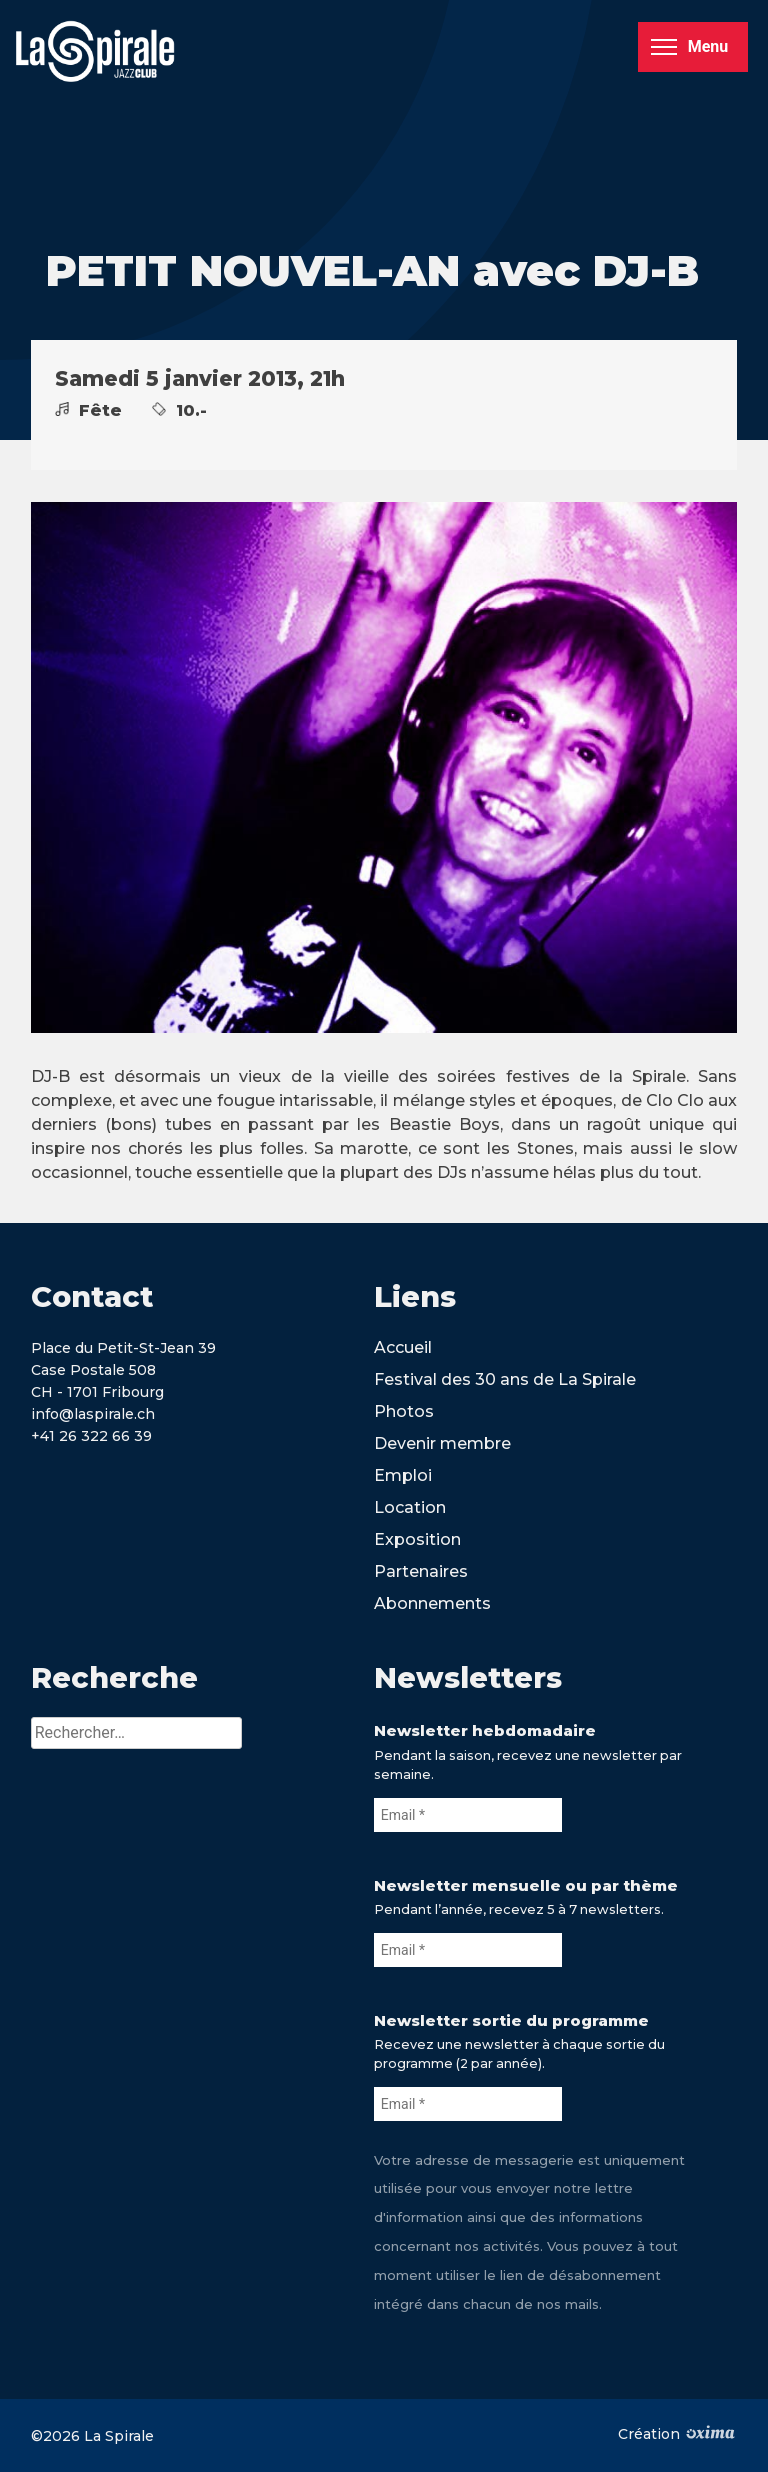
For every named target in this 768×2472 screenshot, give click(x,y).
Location (410, 1507)
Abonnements (432, 1603)
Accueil (403, 1347)
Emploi (403, 1475)
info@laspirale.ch (93, 1414)
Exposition (417, 1539)
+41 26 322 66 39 (91, 1436)
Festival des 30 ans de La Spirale (505, 1379)
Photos (404, 1411)
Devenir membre (442, 1443)
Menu (689, 46)
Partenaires (421, 1571)
